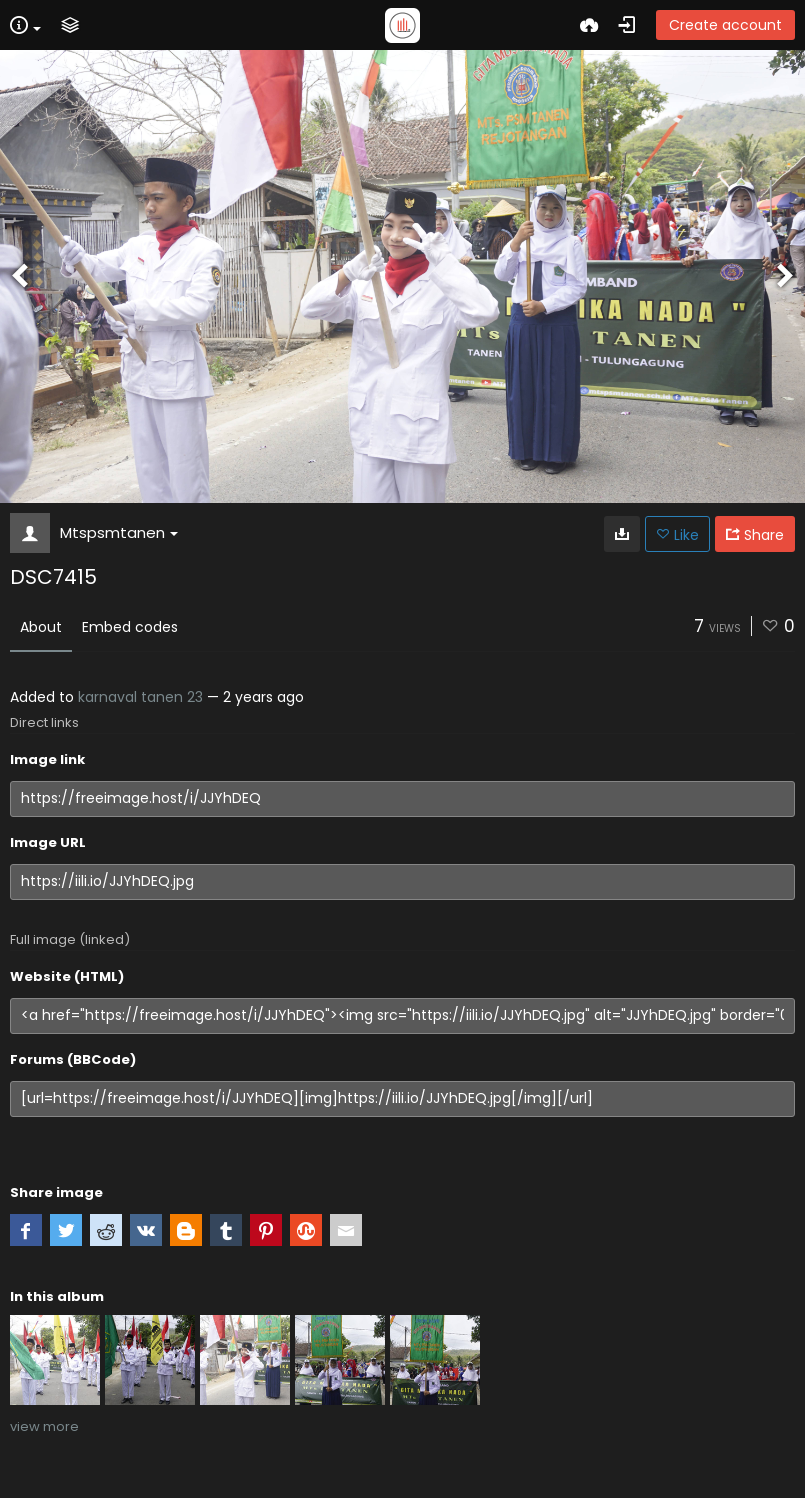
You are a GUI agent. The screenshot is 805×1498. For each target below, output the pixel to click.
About (41, 627)
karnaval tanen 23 (140, 697)
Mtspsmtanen (119, 532)
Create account (725, 25)
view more (44, 1426)
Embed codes (130, 627)
